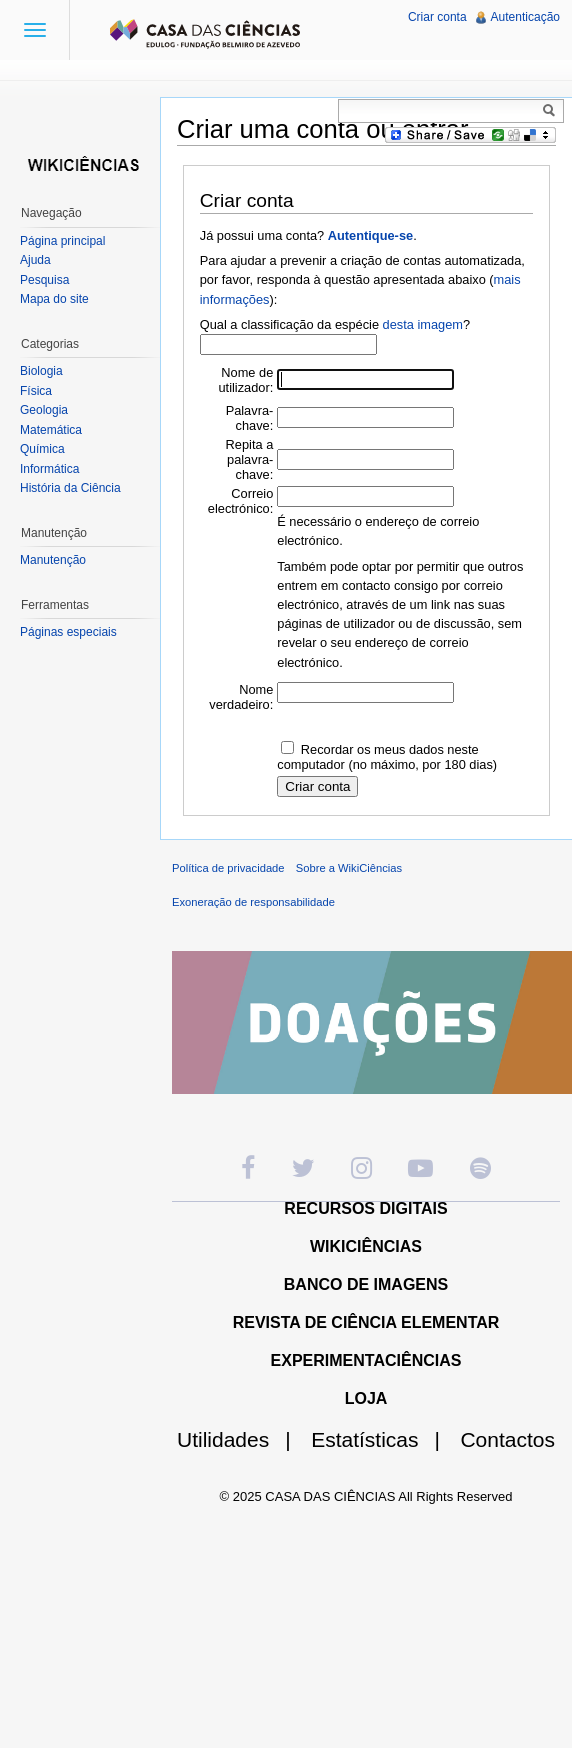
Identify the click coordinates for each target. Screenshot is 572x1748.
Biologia (41, 371)
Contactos (507, 1439)
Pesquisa (44, 280)
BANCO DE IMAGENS (366, 1284)
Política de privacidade (228, 868)
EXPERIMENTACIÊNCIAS (366, 1360)
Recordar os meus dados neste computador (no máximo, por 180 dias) (387, 757)
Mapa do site (54, 299)
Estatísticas (383, 1439)
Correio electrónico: (240, 501)
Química (42, 449)
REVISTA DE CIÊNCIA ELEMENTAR (366, 1322)
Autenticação (525, 17)
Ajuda (35, 260)
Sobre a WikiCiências (349, 868)
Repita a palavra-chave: (250, 459)
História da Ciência (70, 488)
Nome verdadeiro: (241, 697)
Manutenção (53, 560)
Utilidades (242, 1439)
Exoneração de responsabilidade (253, 902)
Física (36, 391)
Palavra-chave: (250, 418)
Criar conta (437, 17)
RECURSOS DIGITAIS (365, 1208)
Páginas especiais (68, 632)
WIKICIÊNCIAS (366, 1246)
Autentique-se (370, 235)
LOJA (366, 1398)
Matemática (51, 430)
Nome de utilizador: (246, 380)
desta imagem (423, 324)
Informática (49, 469)
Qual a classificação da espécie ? (335, 324)
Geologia (44, 410)
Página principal (62, 241)
